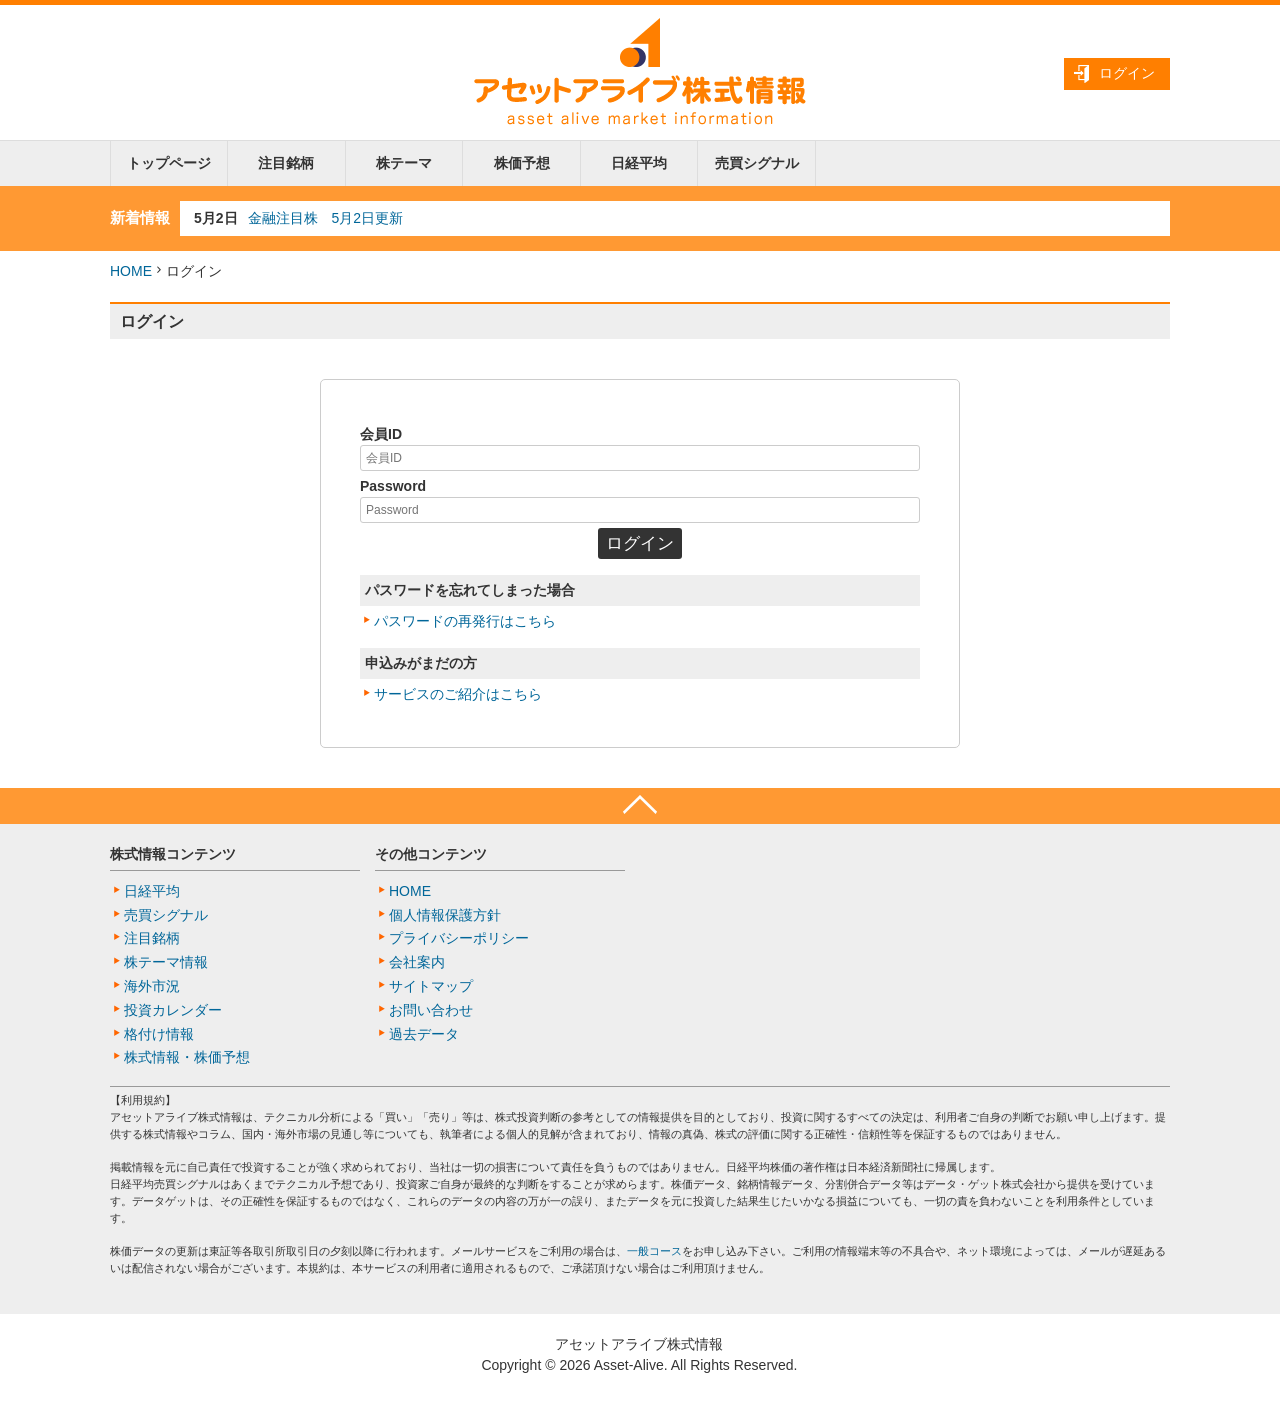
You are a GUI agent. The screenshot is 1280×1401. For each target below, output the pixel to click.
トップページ (169, 163)
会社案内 (417, 962)
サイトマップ (431, 986)
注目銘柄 (286, 163)
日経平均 (639, 163)
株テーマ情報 (166, 962)
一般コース (654, 1251)
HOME (131, 271)
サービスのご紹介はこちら (458, 694)
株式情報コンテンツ (173, 854)
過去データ (424, 1034)
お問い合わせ (431, 1010)
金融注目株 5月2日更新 (326, 218)
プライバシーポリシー (459, 938)
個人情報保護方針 (445, 915)
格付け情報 (159, 1034)
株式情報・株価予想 (187, 1057)
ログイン (1127, 73)
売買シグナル (757, 163)
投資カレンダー (173, 1010)
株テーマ (404, 163)
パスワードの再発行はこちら (465, 621)
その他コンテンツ (431, 854)
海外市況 (152, 986)
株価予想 (522, 163)
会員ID (381, 434)
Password (393, 486)
